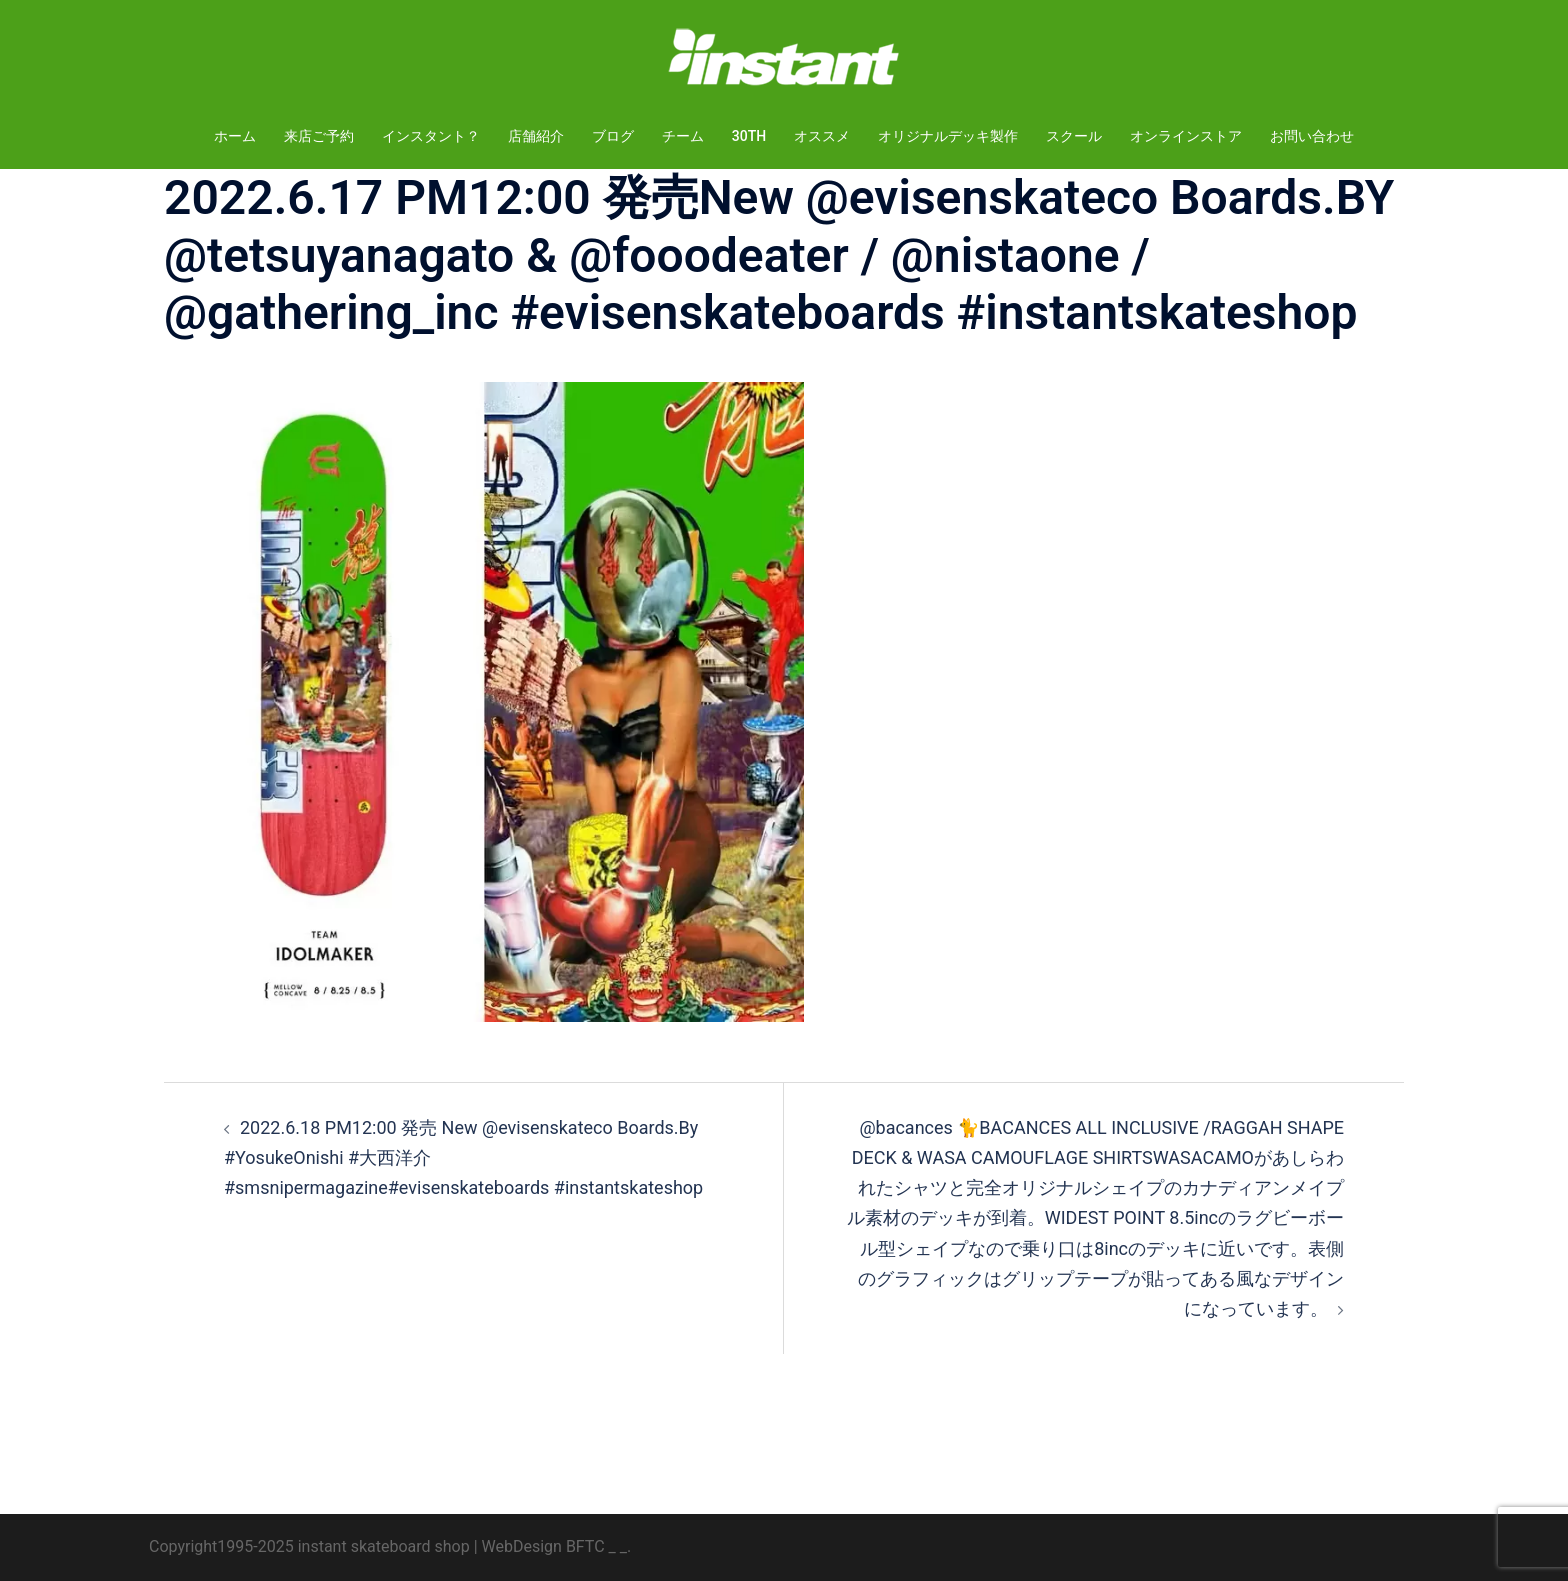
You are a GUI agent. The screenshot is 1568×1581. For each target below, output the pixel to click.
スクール (1074, 136)
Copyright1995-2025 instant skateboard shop (309, 1546)
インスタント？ (431, 136)
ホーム (235, 136)
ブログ (613, 136)
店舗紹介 (536, 136)
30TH (749, 136)
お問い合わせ (1312, 136)
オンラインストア (1186, 136)
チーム (683, 136)
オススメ (822, 136)
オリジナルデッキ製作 (948, 136)
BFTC (585, 1546)
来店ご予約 (319, 136)
